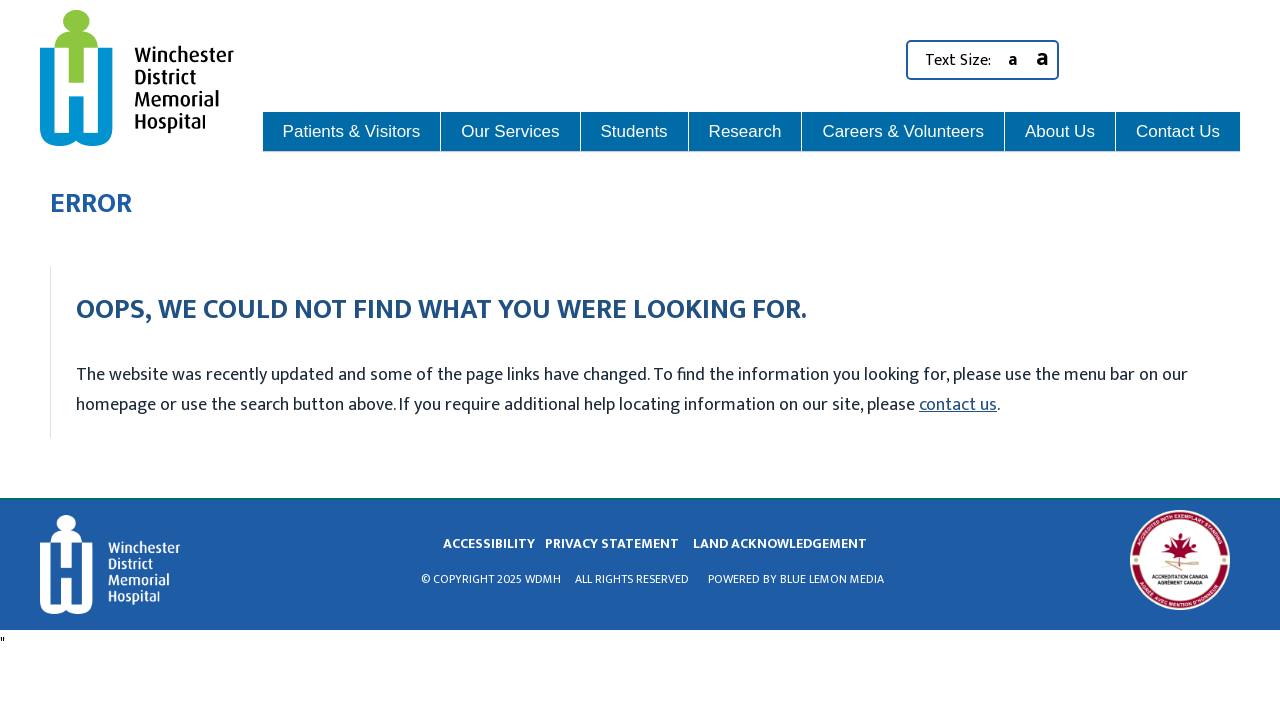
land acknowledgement (780, 543)
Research (745, 131)
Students (634, 131)
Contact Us (1178, 131)
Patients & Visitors (352, 131)
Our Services (510, 131)
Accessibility (489, 543)
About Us (1060, 131)
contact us (958, 405)
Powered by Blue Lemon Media (796, 579)
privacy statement (612, 543)
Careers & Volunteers (903, 131)
